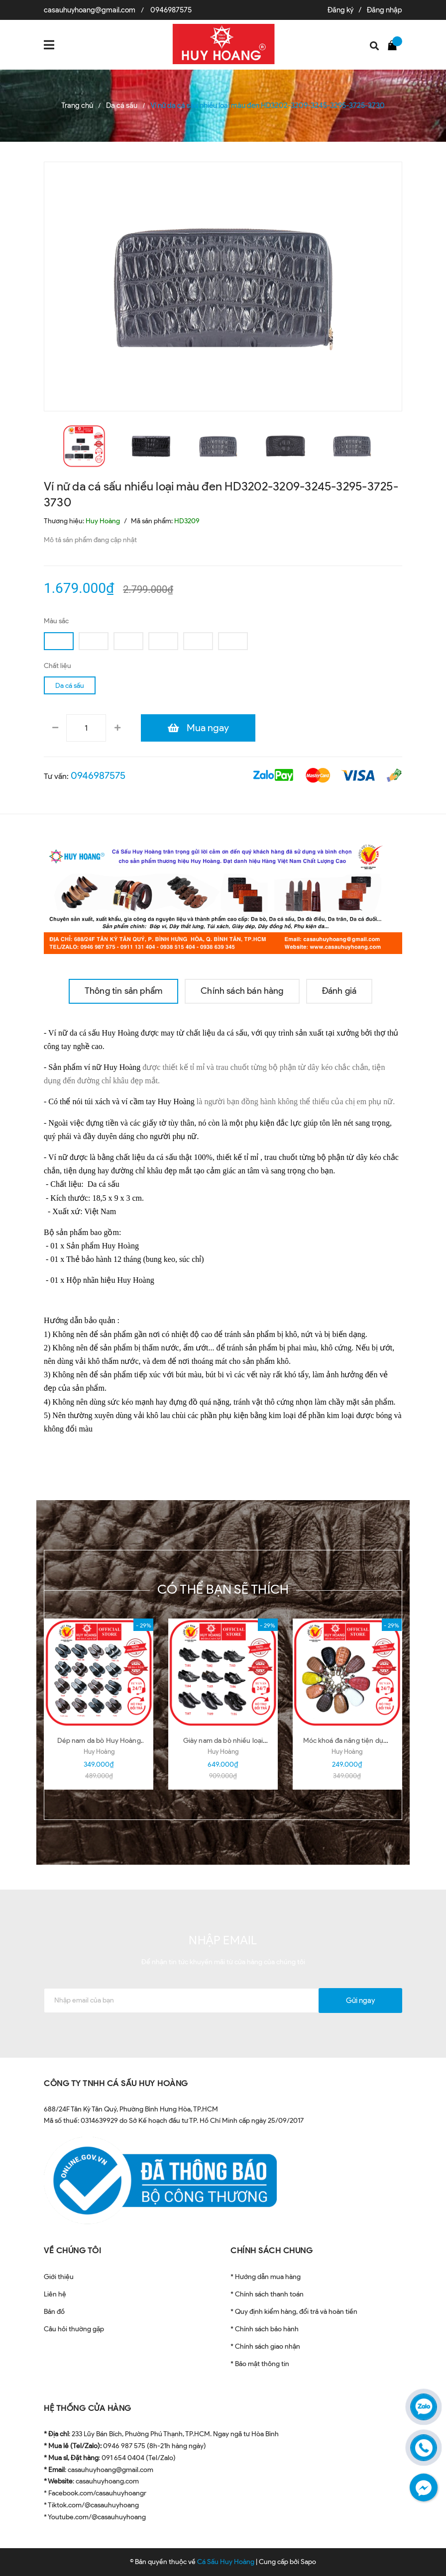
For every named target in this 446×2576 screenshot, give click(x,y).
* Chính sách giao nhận (265, 2346)
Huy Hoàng (99, 1751)
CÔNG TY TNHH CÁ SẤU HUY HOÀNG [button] (116, 2083)
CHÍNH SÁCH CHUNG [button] (271, 2250)
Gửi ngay (360, 2000)
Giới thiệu (59, 2277)
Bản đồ (54, 2311)
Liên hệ (55, 2294)
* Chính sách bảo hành (264, 2329)
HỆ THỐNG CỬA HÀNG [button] (87, 2408)
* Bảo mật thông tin (259, 2364)
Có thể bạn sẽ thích (223, 1589)
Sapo (308, 2562)
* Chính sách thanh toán (267, 2294)
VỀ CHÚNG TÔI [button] (72, 2250)
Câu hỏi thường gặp (74, 2329)
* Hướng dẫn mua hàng (265, 2277)
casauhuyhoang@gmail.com (89, 9)
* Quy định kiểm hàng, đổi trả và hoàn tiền (293, 2311)
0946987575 (171, 9)
